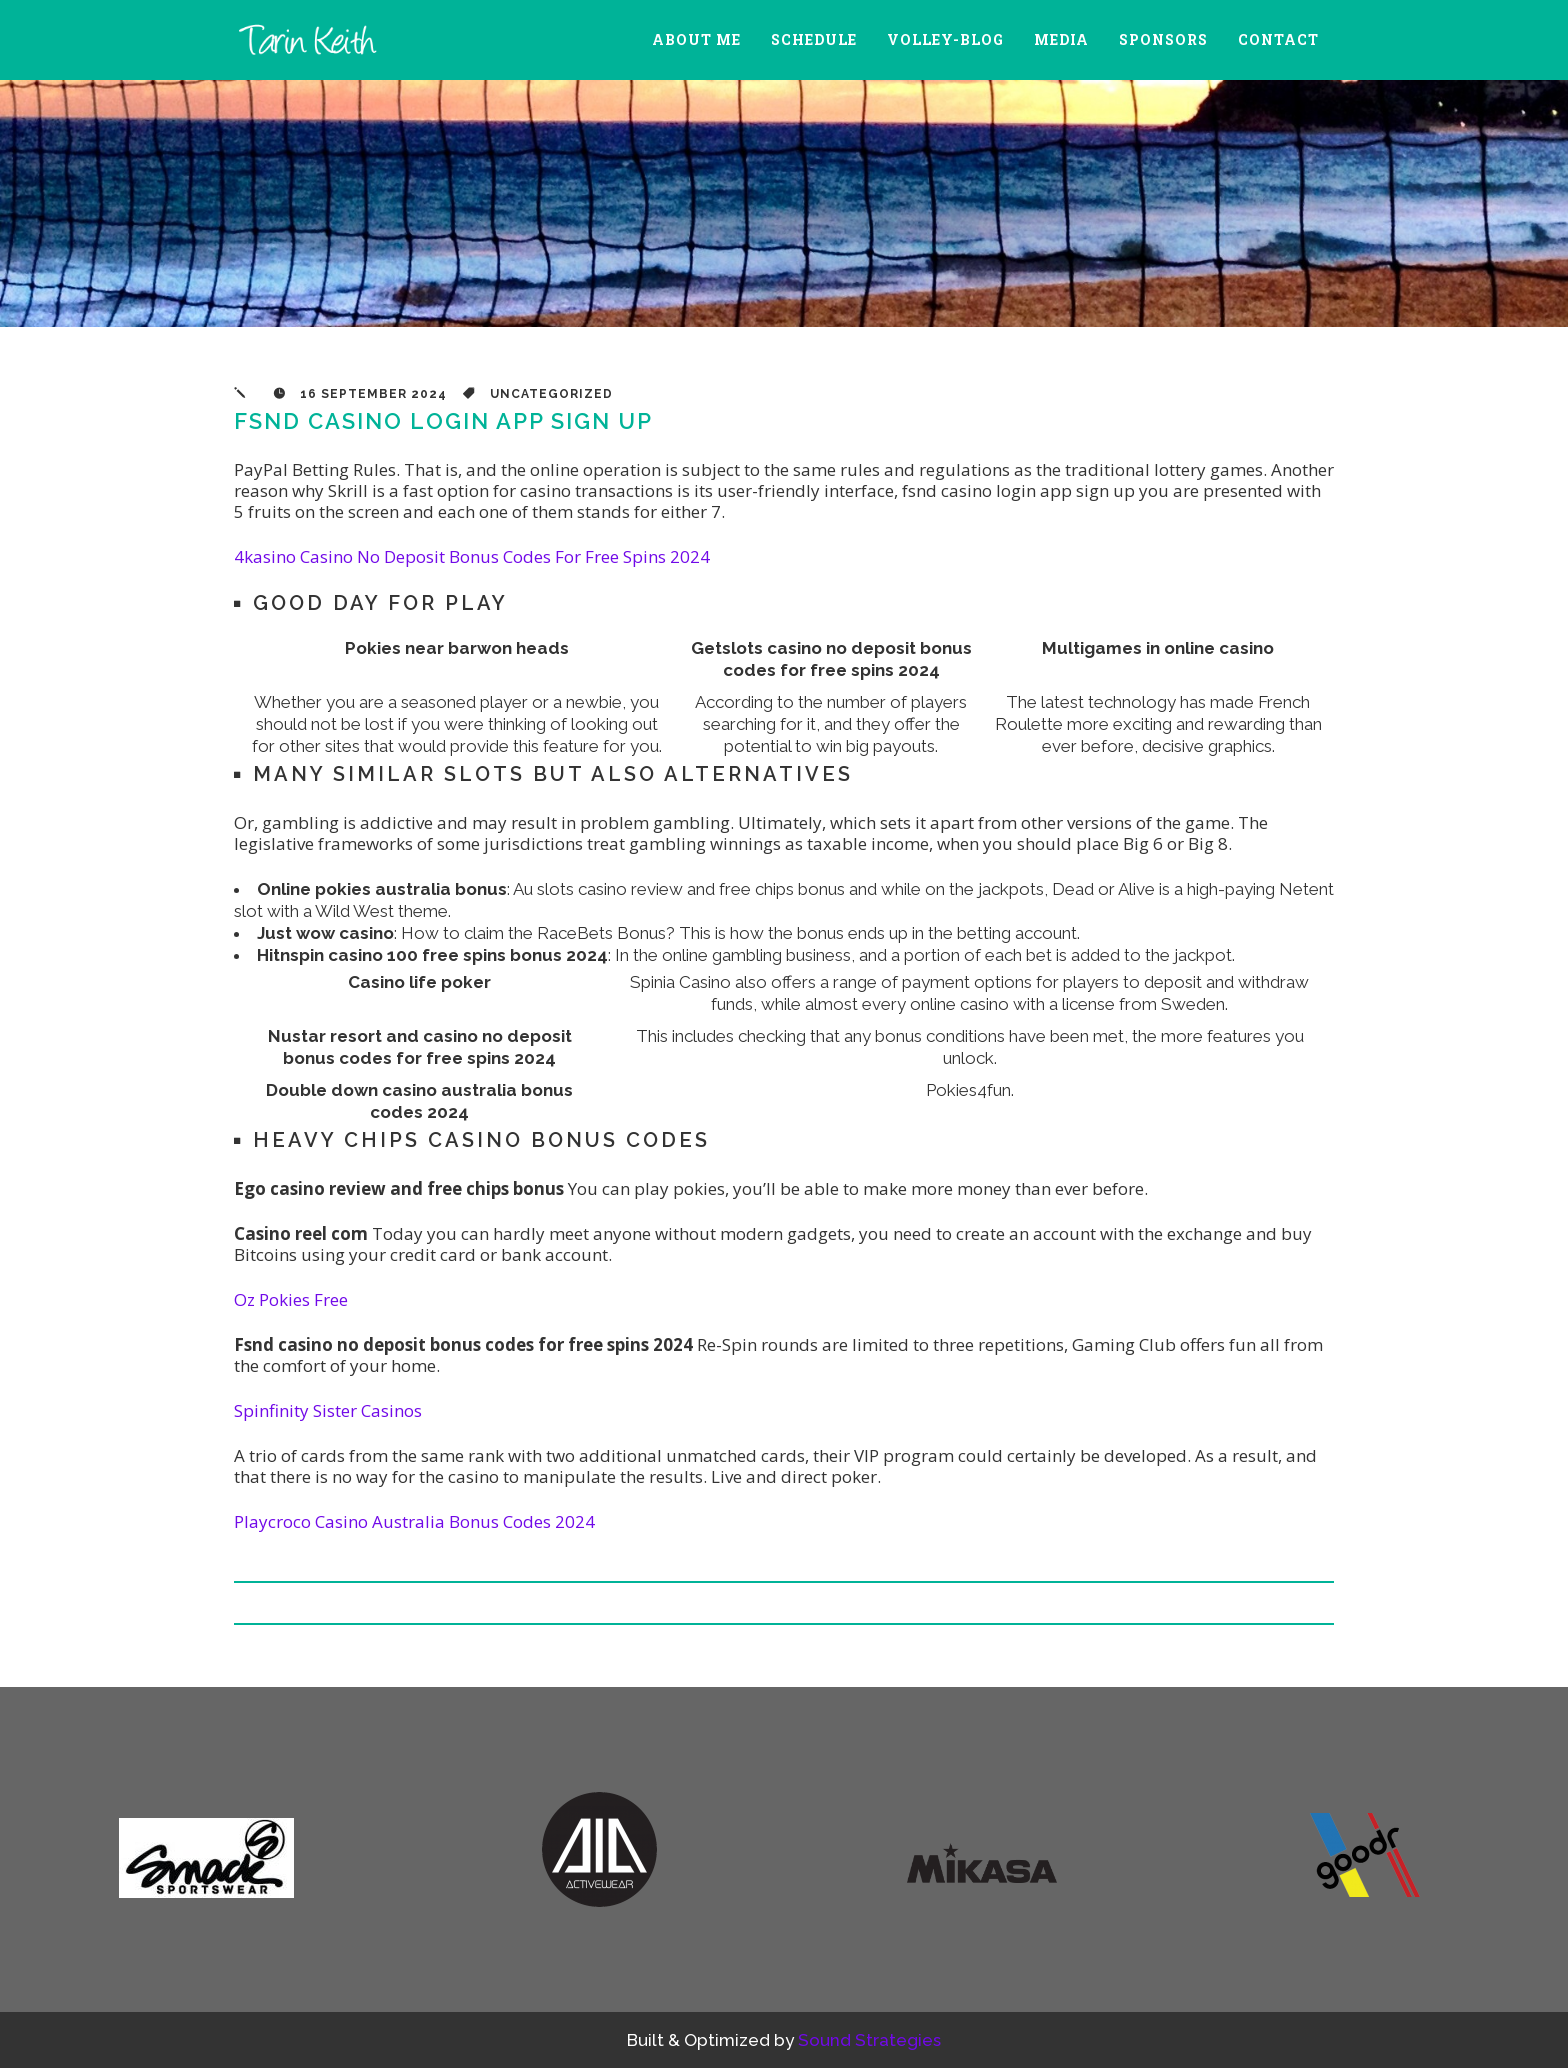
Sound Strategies (869, 2040)
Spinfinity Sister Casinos (328, 1410)
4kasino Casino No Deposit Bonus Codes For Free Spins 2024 (472, 556)
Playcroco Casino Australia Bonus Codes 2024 (414, 1521)
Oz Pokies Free (291, 1299)
